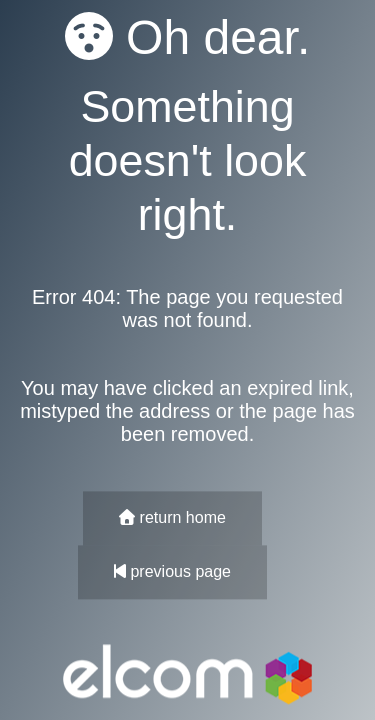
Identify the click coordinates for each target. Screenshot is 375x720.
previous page (172, 572)
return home (172, 518)
